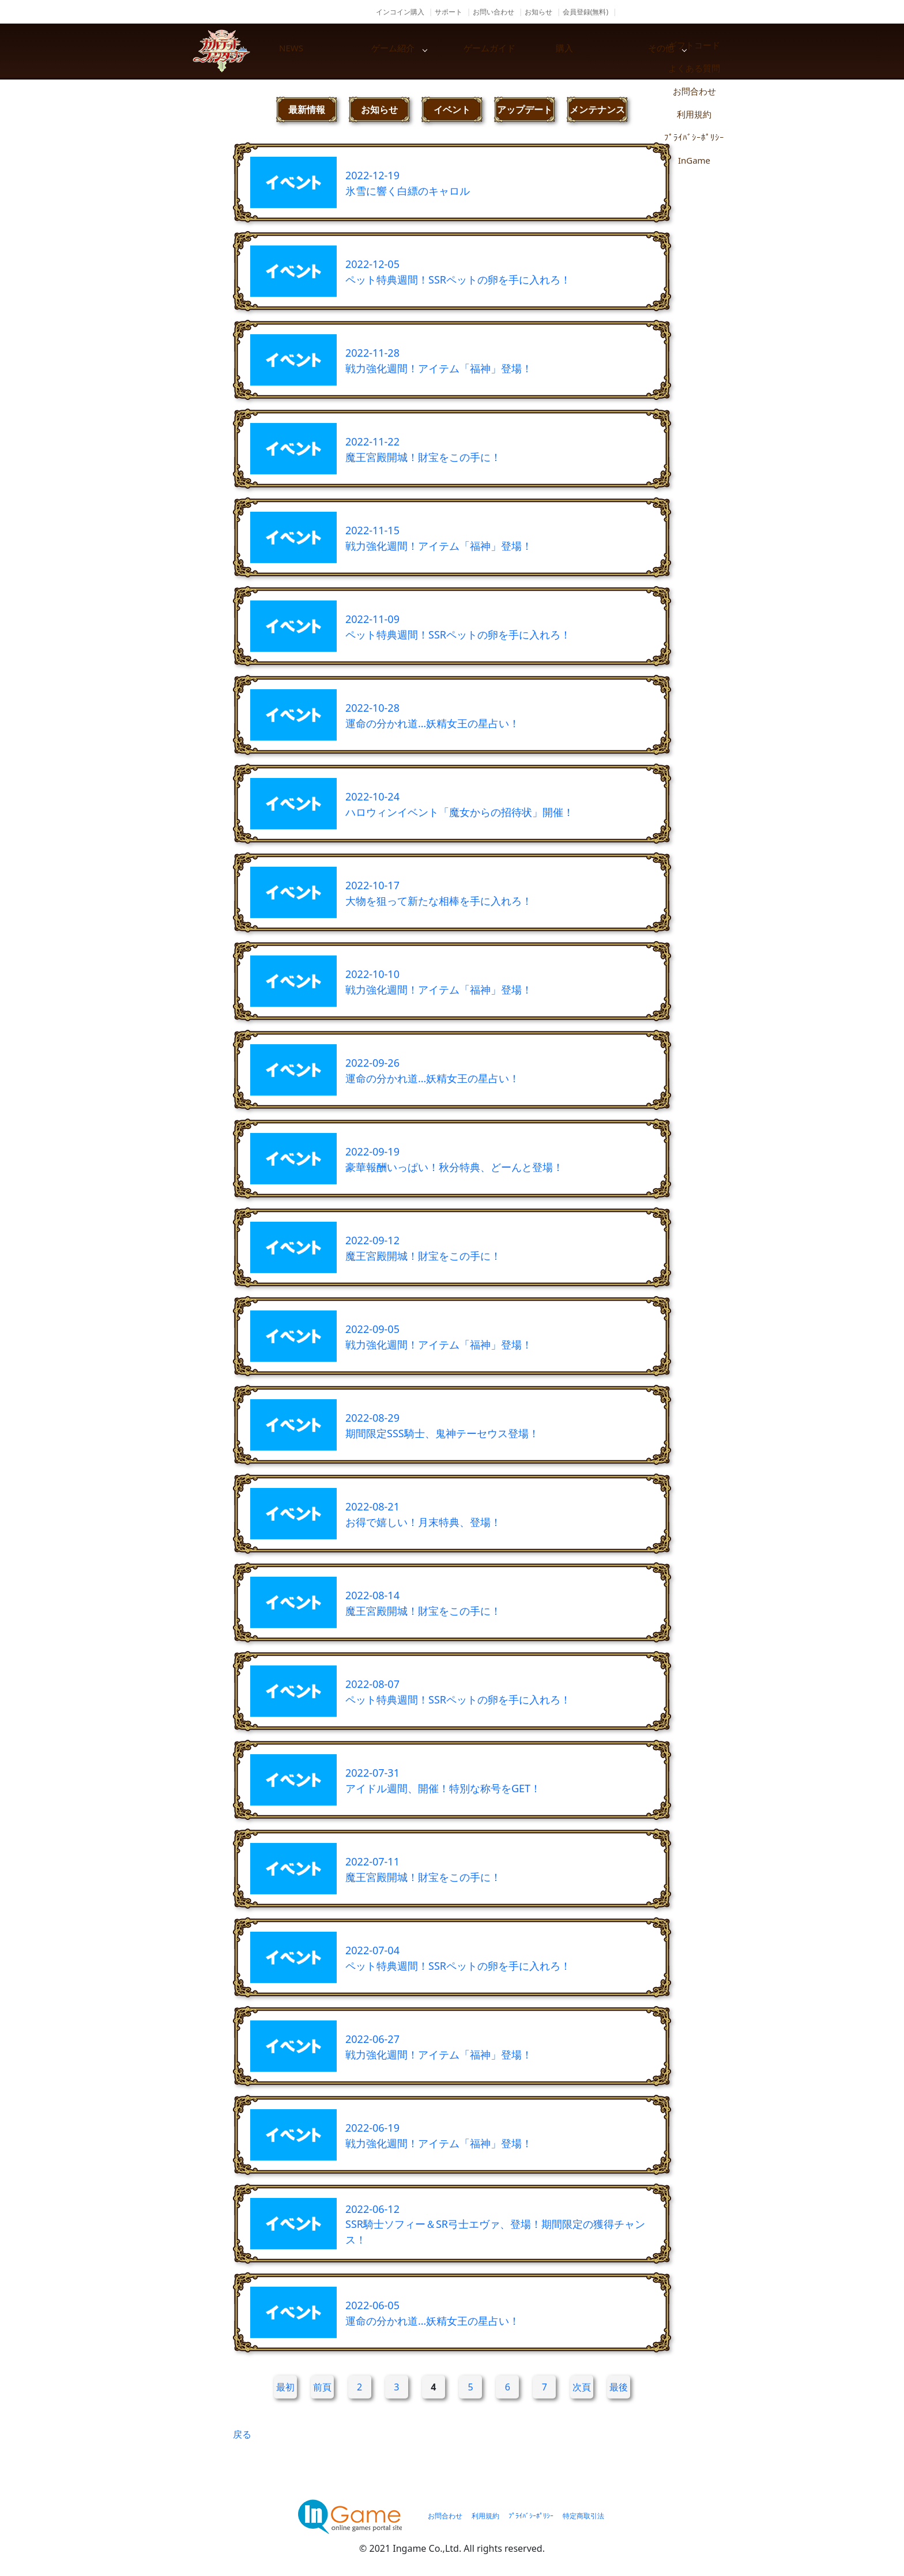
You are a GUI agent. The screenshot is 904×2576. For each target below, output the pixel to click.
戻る (242, 2434)
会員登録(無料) (585, 12)
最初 (285, 2387)
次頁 (581, 2387)
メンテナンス (597, 109)
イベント (452, 109)
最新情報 (306, 109)
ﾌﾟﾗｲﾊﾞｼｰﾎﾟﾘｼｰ (530, 2516)
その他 (706, 50)
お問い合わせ (493, 12)
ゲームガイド (510, 50)
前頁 (322, 2387)
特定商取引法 (583, 2516)
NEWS (314, 50)
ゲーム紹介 (412, 50)
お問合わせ (445, 2516)
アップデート (524, 109)
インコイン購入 (400, 12)
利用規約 (485, 2516)
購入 (608, 50)
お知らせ (538, 12)
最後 (618, 2387)
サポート (448, 12)
